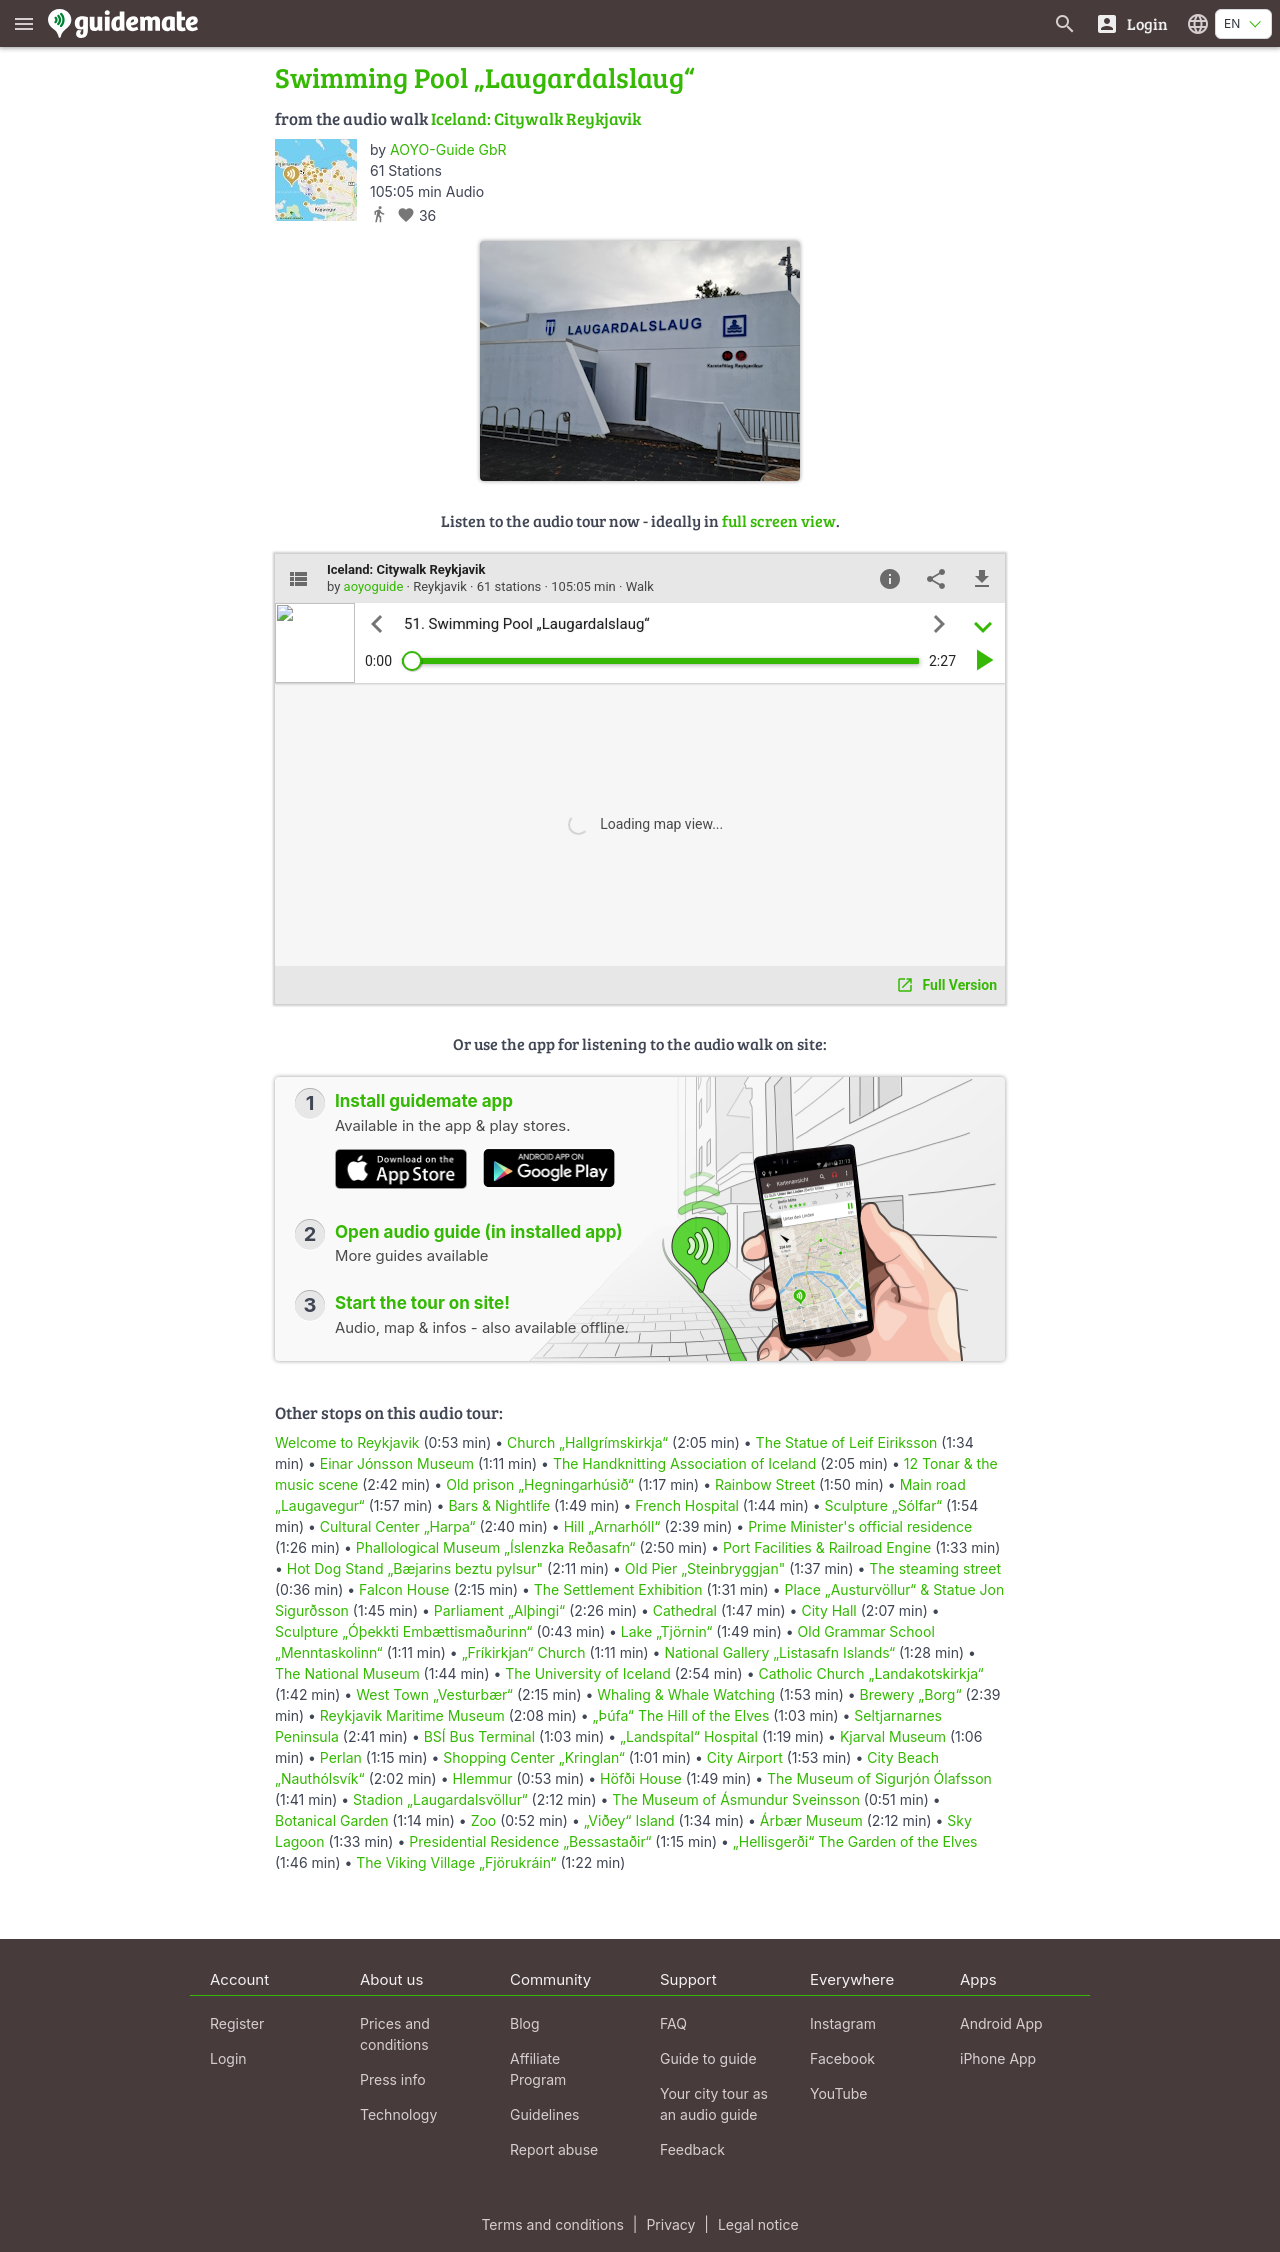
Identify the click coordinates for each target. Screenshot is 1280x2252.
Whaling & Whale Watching (686, 1694)
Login (228, 2058)
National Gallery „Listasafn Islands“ (779, 1652)
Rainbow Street (765, 1484)
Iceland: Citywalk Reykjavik (536, 118)
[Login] (1131, 23)
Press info (393, 2079)
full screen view (779, 520)
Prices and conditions (395, 2034)
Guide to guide (708, 2058)
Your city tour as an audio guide (714, 2104)
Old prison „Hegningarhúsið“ (540, 1484)
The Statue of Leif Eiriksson (847, 1442)
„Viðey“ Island (629, 1820)
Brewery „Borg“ (911, 1694)
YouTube (838, 2093)
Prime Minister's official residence (860, 1526)
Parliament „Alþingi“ (499, 1610)
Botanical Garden (331, 1820)
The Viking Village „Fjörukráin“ (456, 1862)
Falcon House (404, 1589)
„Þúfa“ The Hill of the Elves (681, 1715)
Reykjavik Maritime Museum (412, 1715)
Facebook (842, 2058)
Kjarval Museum (893, 1736)
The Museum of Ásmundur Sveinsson (736, 1799)
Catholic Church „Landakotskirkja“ (870, 1673)
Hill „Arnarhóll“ (612, 1526)
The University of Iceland (588, 1673)
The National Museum (347, 1673)
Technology (398, 2114)
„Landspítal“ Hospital (689, 1736)
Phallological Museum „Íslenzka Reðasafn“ (496, 1547)
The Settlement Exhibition (618, 1589)
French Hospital (687, 1505)
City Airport (745, 1757)
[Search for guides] (1065, 23)
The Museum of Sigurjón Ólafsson (879, 1778)
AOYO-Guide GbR (448, 149)
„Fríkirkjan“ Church (524, 1652)
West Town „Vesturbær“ (434, 1694)
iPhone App (998, 2058)
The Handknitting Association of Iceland (684, 1463)
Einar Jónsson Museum (397, 1463)
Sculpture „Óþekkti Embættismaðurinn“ (403, 1631)
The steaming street (935, 1568)
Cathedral (685, 1610)
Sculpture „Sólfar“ (884, 1505)
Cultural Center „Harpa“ (398, 1526)
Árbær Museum (811, 1820)
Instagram (843, 2023)
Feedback (692, 2149)
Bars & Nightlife (499, 1505)
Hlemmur (482, 1778)
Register (237, 2023)
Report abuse (554, 2149)
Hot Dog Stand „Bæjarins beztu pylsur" (415, 1568)
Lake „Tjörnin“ (667, 1631)
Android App (1001, 2023)
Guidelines (544, 2114)
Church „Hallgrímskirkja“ (587, 1442)
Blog (525, 2023)
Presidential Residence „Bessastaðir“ (530, 1841)
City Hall (828, 1610)
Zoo (484, 1820)
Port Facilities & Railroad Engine (827, 1547)
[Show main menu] (24, 23)
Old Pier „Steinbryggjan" (705, 1568)
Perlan (341, 1757)
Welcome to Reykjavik (347, 1442)
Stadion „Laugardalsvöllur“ (440, 1799)
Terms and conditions (552, 2224)
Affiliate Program (538, 2069)
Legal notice (758, 2224)
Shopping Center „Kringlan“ (533, 1757)
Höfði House (641, 1778)
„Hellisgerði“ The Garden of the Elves (855, 1841)
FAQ (673, 2023)
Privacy (670, 2224)
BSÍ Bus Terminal (479, 1736)
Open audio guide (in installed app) (479, 1232)
